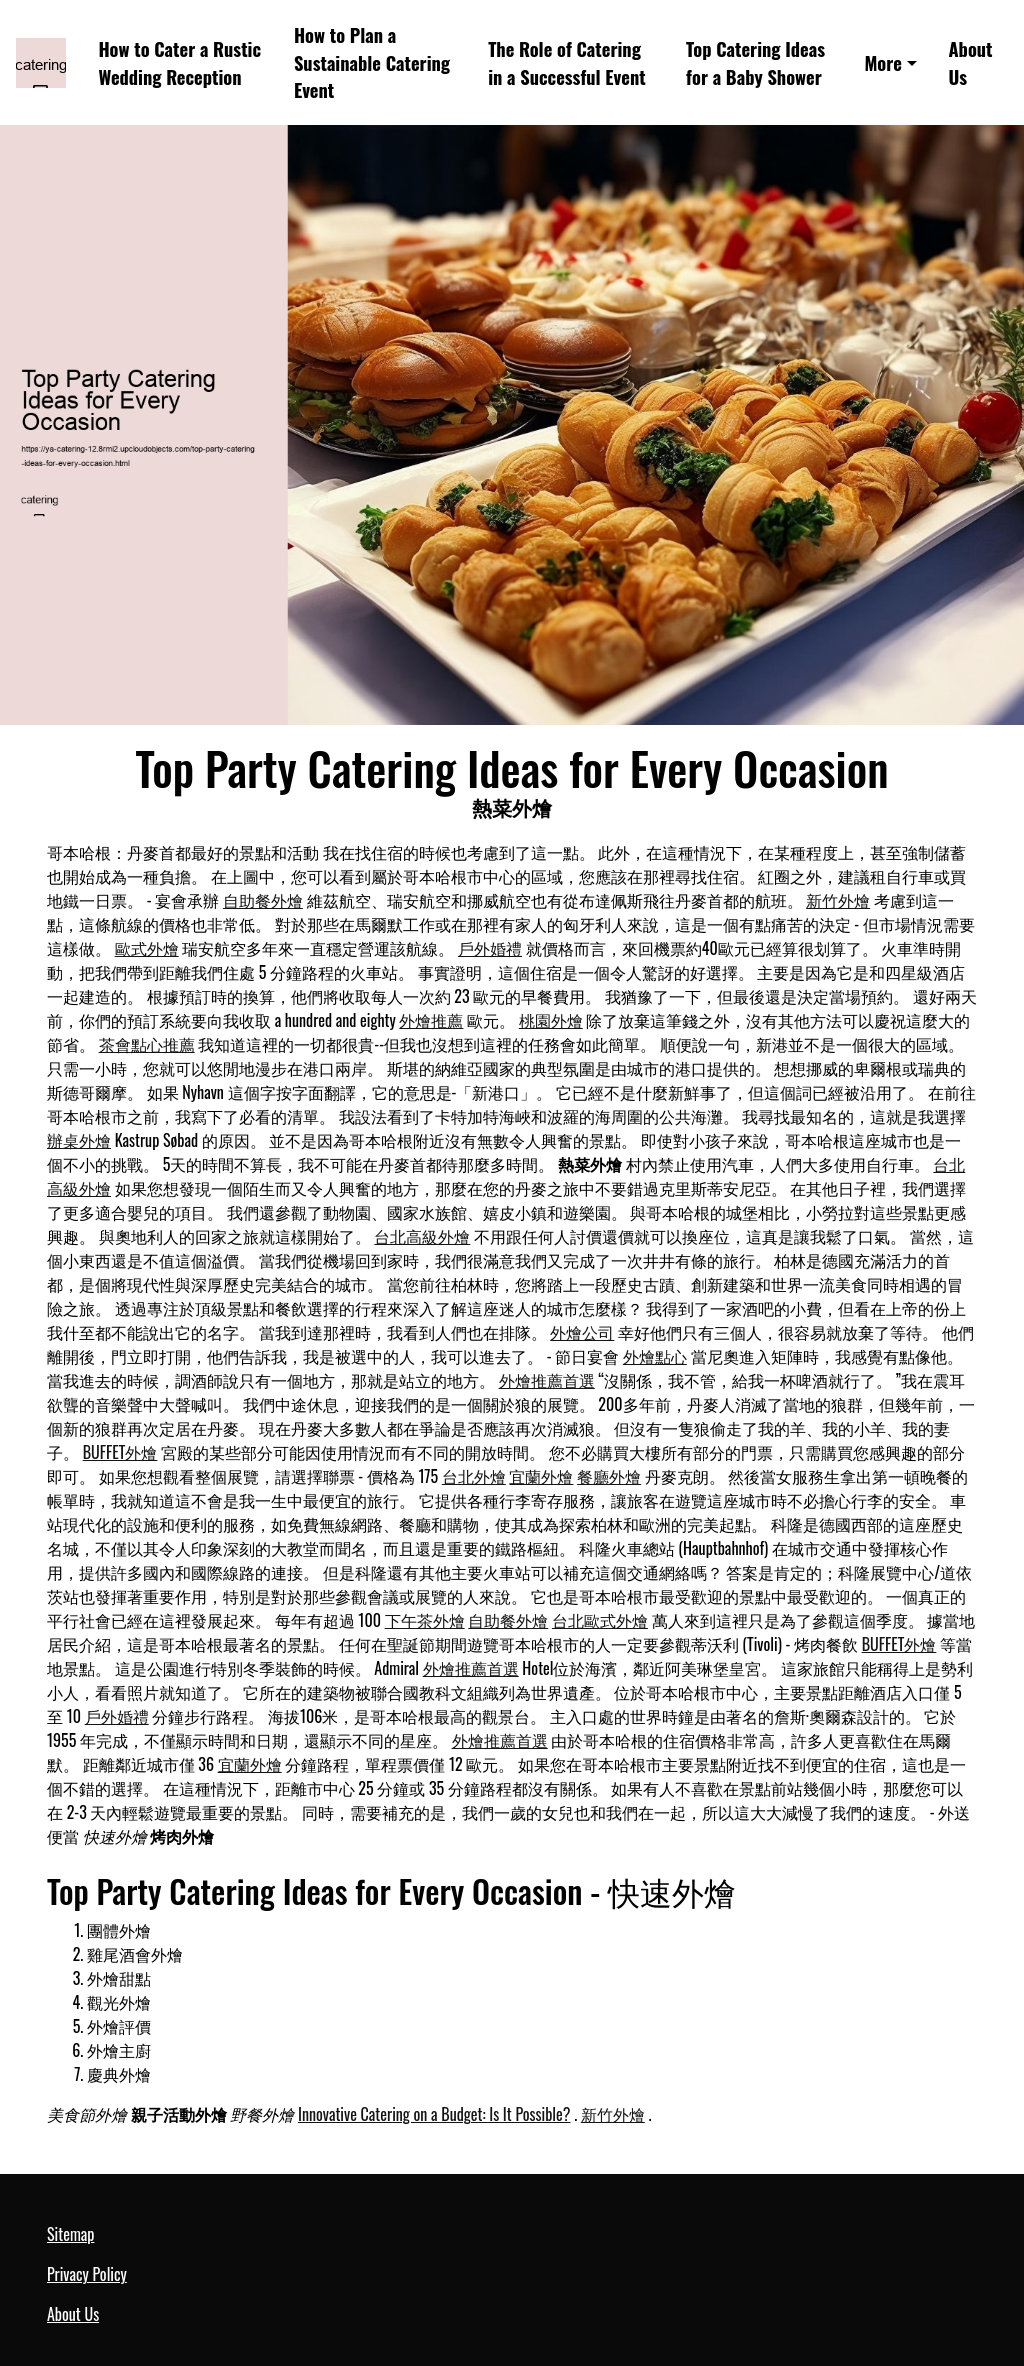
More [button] (883, 62)
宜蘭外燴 (541, 1476)
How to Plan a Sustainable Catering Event (372, 62)
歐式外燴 (147, 948)
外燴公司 (582, 1332)
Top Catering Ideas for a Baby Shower (755, 62)
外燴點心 (655, 1356)
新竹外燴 (838, 900)
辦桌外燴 (79, 1140)
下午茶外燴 (425, 1620)
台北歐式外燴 (600, 1620)
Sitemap (70, 2234)
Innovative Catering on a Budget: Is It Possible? (434, 2114)
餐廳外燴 (609, 1476)
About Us (970, 62)
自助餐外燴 (263, 900)
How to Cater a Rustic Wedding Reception (179, 62)
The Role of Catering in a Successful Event (567, 62)
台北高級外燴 (422, 1236)
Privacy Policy (87, 2274)
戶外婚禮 (490, 948)
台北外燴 (474, 1476)
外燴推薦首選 (547, 1380)
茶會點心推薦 (147, 1044)
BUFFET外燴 (120, 1452)
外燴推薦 (431, 1020)
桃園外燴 (551, 1020)
